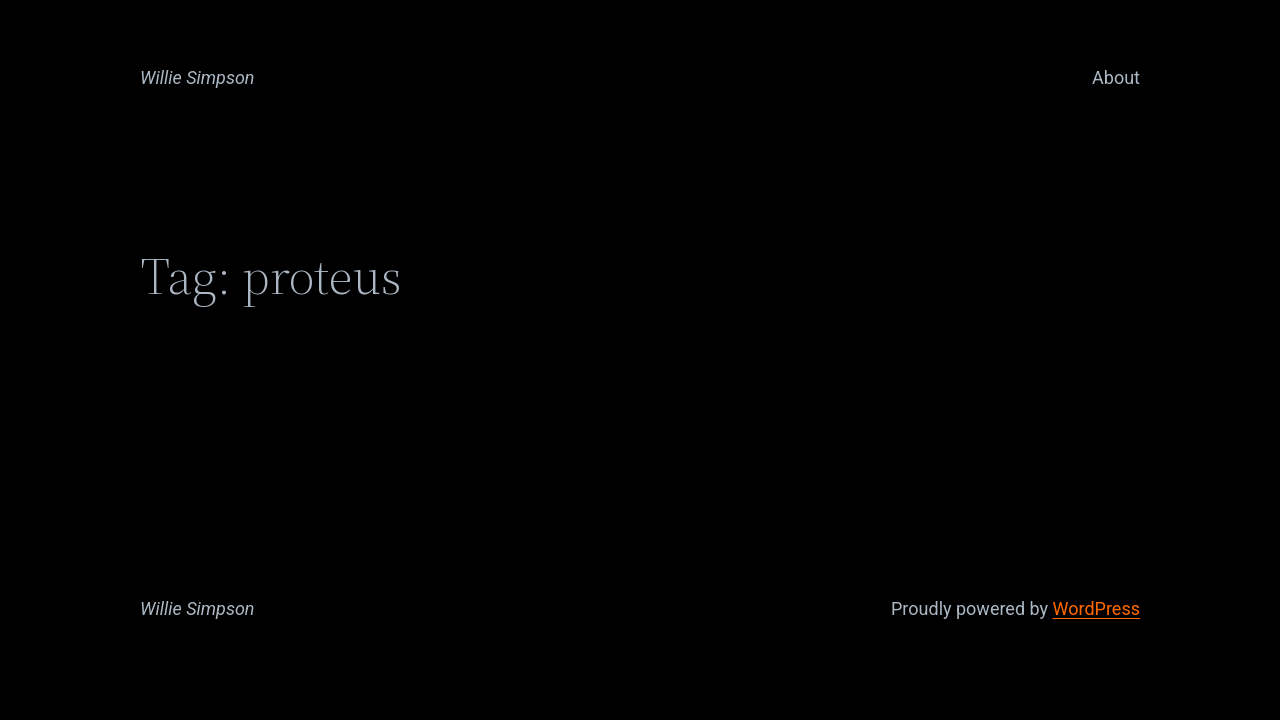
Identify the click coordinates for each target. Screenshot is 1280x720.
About (1116, 77)
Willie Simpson (197, 77)
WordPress (1096, 608)
